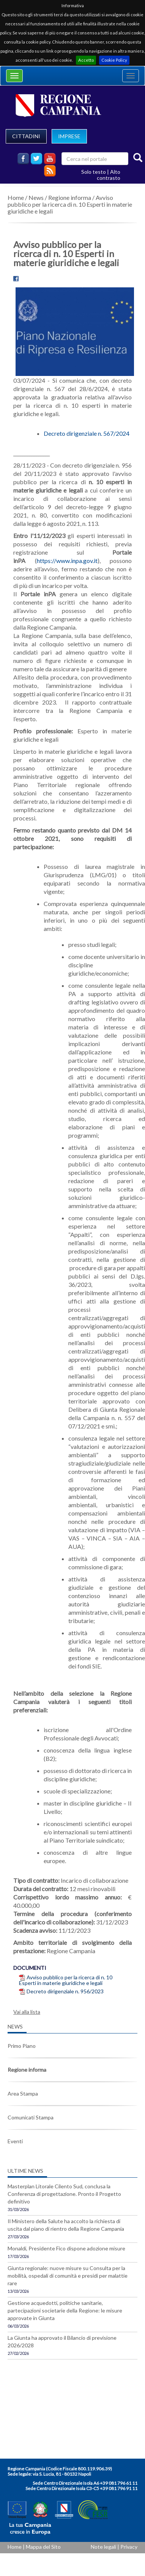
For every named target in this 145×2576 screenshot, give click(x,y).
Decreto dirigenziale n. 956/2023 (65, 1991)
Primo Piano (22, 2046)
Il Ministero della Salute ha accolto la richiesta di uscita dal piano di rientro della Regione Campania (66, 2225)
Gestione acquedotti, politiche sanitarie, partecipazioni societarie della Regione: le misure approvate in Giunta (65, 2310)
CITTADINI (26, 136)
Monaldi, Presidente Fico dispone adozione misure (66, 2248)
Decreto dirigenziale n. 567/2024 (86, 433)
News (36, 197)
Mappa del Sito (43, 2546)
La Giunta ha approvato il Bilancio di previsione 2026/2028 (62, 2341)
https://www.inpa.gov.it (67, 560)
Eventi (15, 2141)
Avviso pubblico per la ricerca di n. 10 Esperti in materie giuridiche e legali (70, 204)
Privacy (128, 2546)
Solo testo (93, 171)
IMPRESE (69, 136)
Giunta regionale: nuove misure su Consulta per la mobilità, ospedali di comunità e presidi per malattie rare (68, 2275)
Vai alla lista (26, 2011)
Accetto (86, 60)
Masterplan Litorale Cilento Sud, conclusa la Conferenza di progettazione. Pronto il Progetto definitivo (64, 2194)
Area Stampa (23, 2093)
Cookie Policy (114, 60)
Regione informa (69, 197)
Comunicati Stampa (31, 2117)
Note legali (103, 2546)
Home (16, 197)
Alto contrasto (108, 174)
